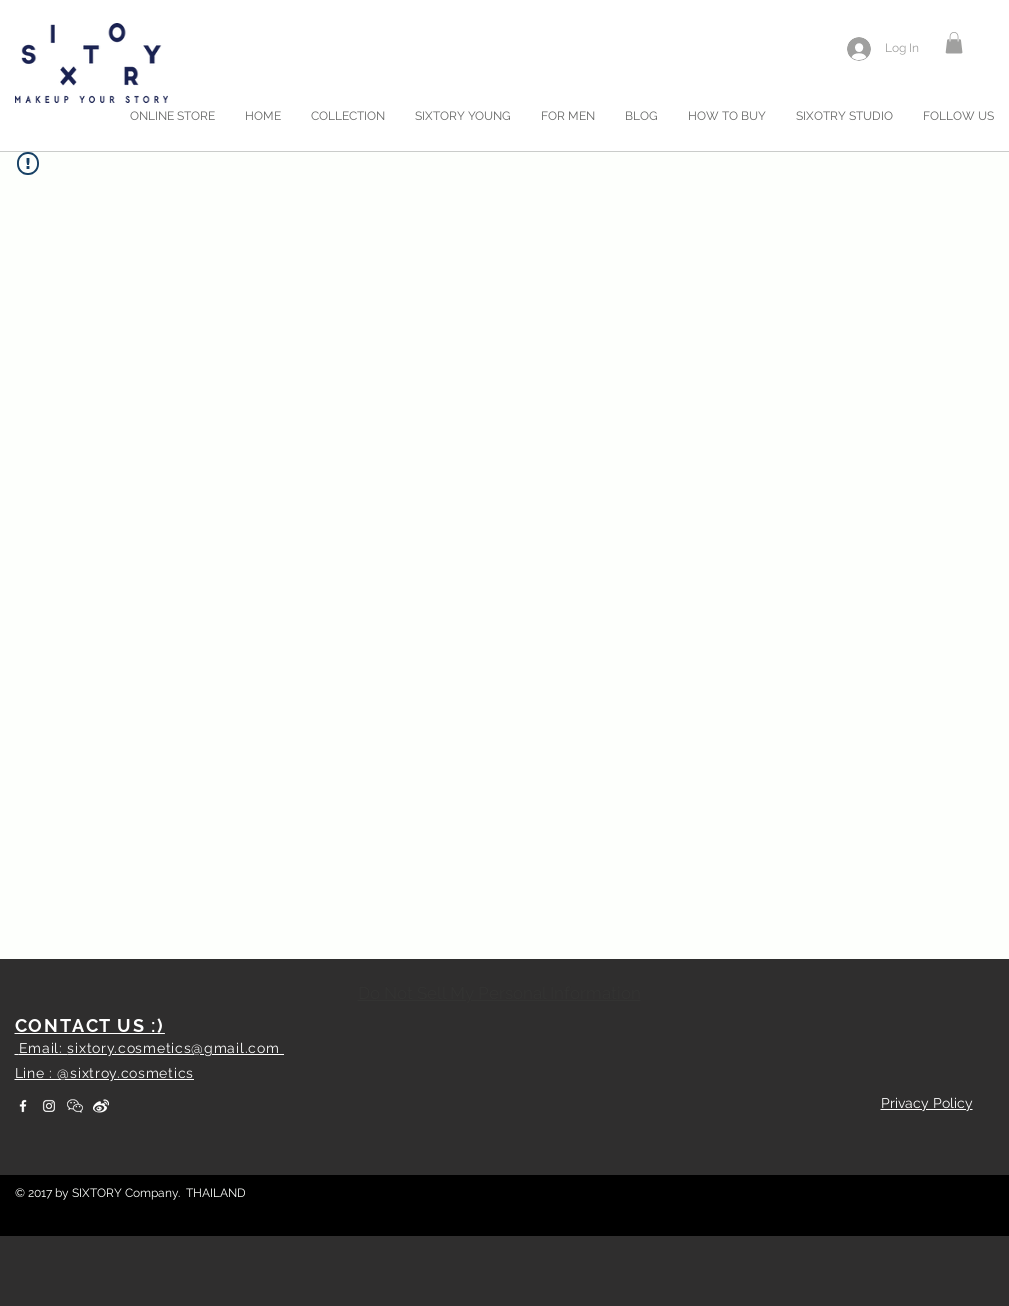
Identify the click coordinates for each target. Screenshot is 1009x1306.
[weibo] (101, 1106)
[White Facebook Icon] (23, 1106)
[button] (954, 43)
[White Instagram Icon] (49, 1106)
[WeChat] (75, 1106)
